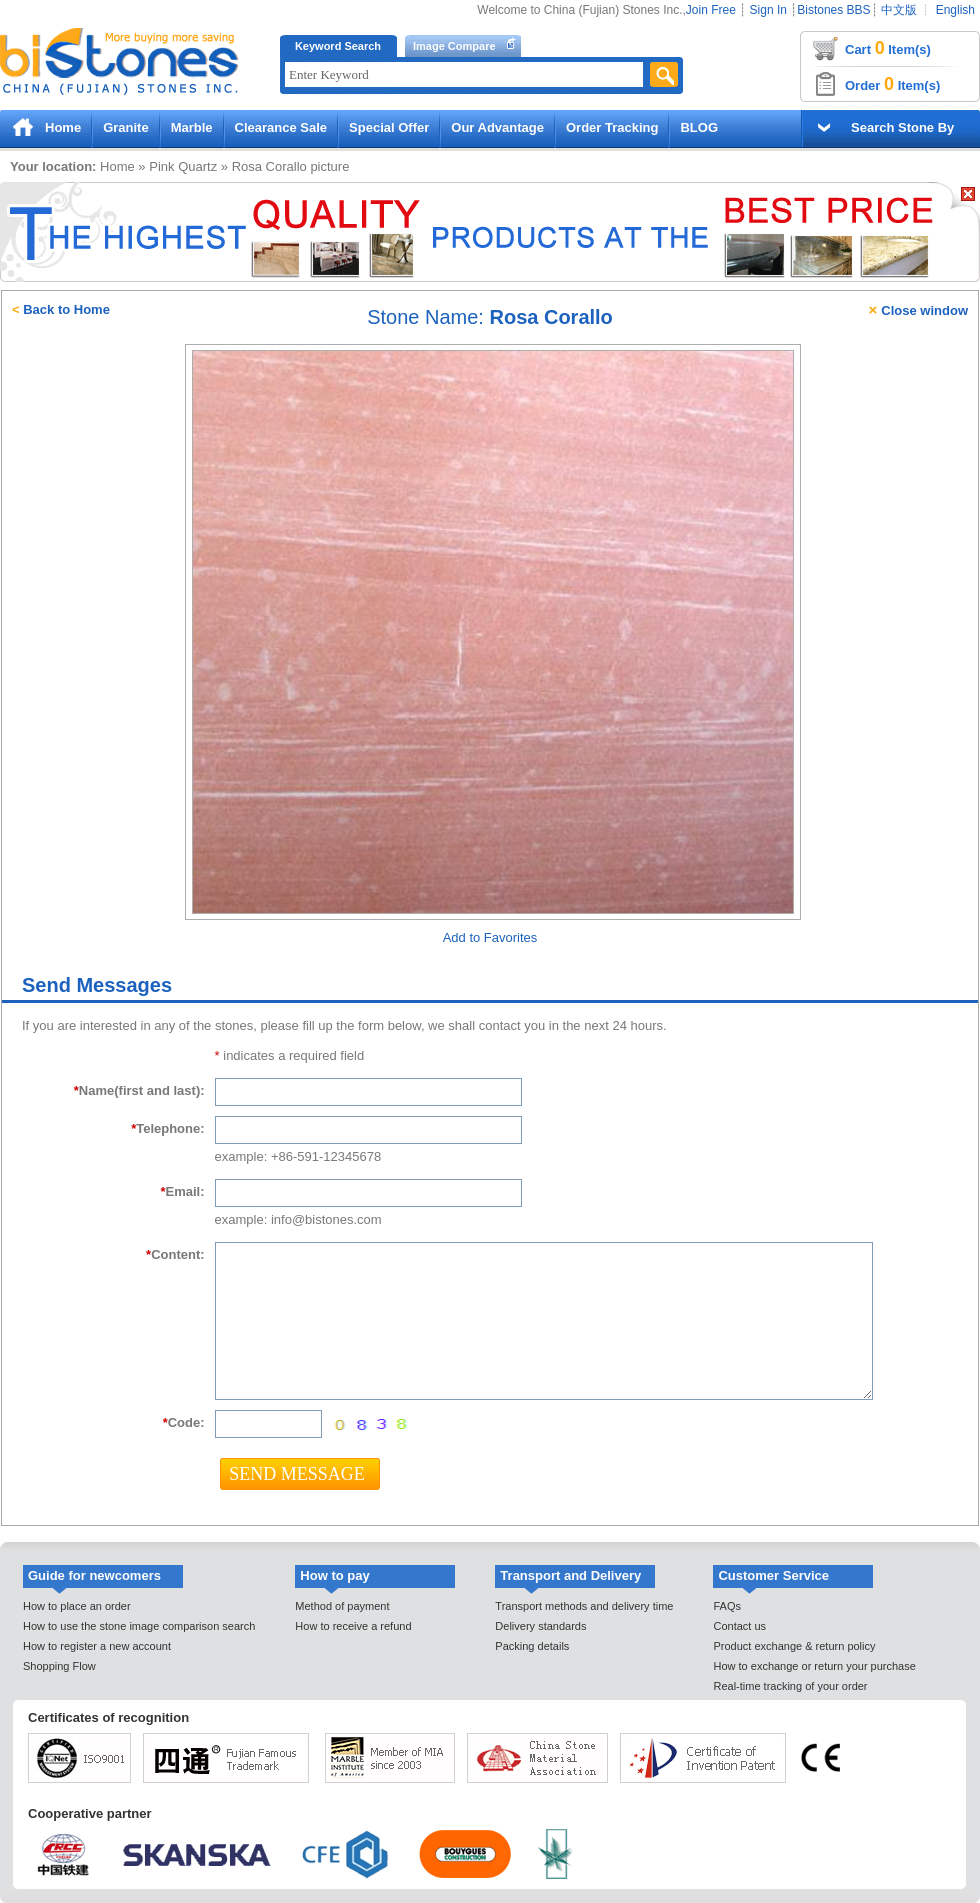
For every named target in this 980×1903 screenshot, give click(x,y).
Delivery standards (540, 1626)
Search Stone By (902, 127)
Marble (192, 127)
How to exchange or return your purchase (814, 1666)
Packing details (532, 1646)
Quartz (197, 166)
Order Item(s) (892, 84)
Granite (126, 127)
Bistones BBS (833, 10)
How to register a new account (97, 1646)
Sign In (768, 10)
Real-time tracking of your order (790, 1686)
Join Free (711, 10)
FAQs (727, 1606)
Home (63, 127)
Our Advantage (497, 127)
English (955, 10)
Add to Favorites (490, 937)
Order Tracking (612, 127)
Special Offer (389, 127)
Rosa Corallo (269, 166)
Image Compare (454, 46)
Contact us (739, 1626)
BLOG (699, 127)
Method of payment (342, 1606)
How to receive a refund (353, 1626)
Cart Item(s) (888, 48)
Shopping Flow (59, 1666)
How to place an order (77, 1606)
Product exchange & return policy (794, 1646)
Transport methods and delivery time (584, 1606)
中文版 (899, 10)
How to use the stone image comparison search (139, 1626)
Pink (161, 166)
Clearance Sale (281, 127)
